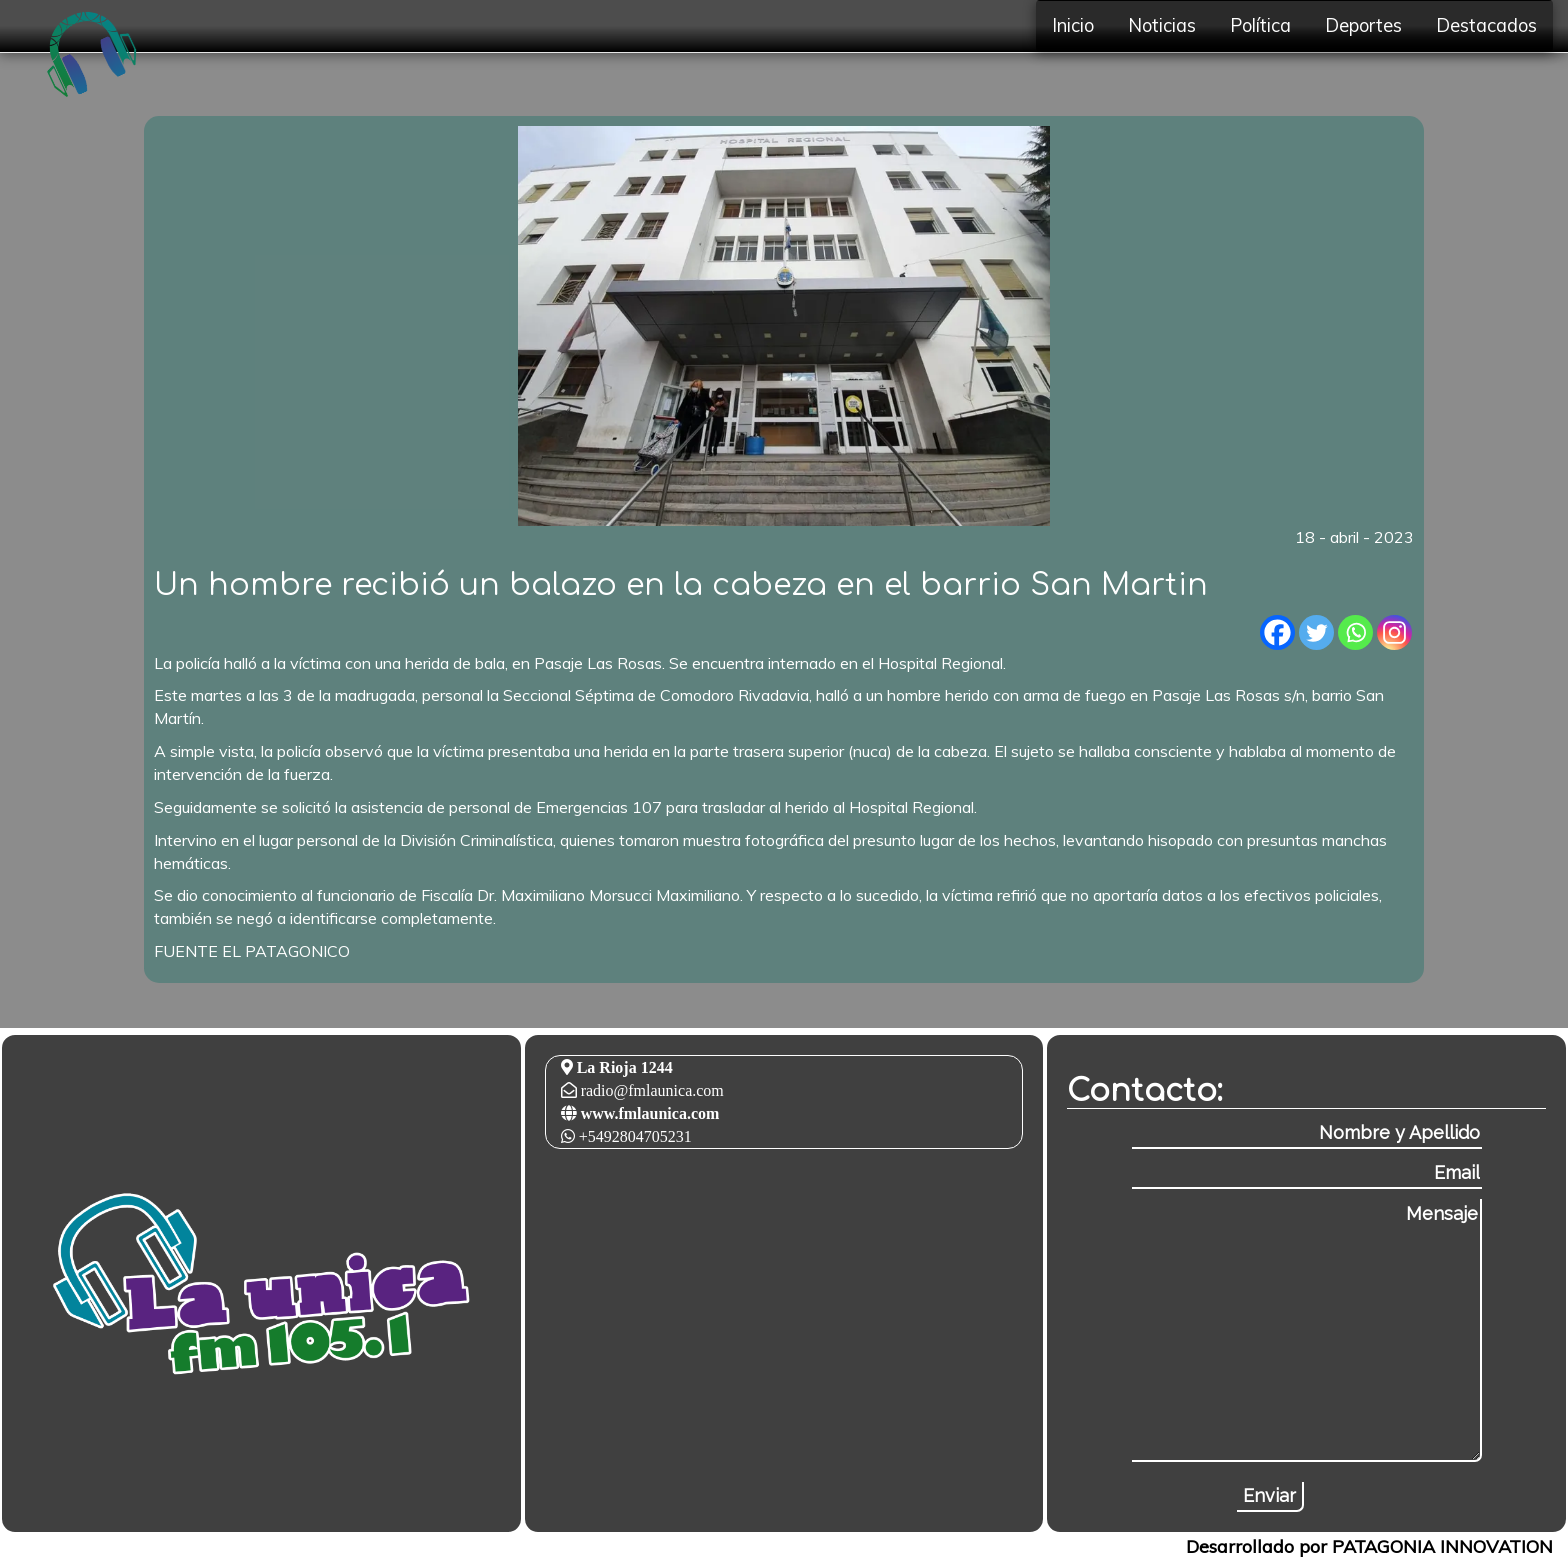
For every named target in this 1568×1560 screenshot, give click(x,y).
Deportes (1363, 25)
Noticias (1162, 25)
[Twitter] (1316, 632)
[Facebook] (1277, 632)
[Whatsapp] (1355, 632)
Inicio (1073, 25)
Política (1260, 25)
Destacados (1486, 25)
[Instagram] (1394, 632)
